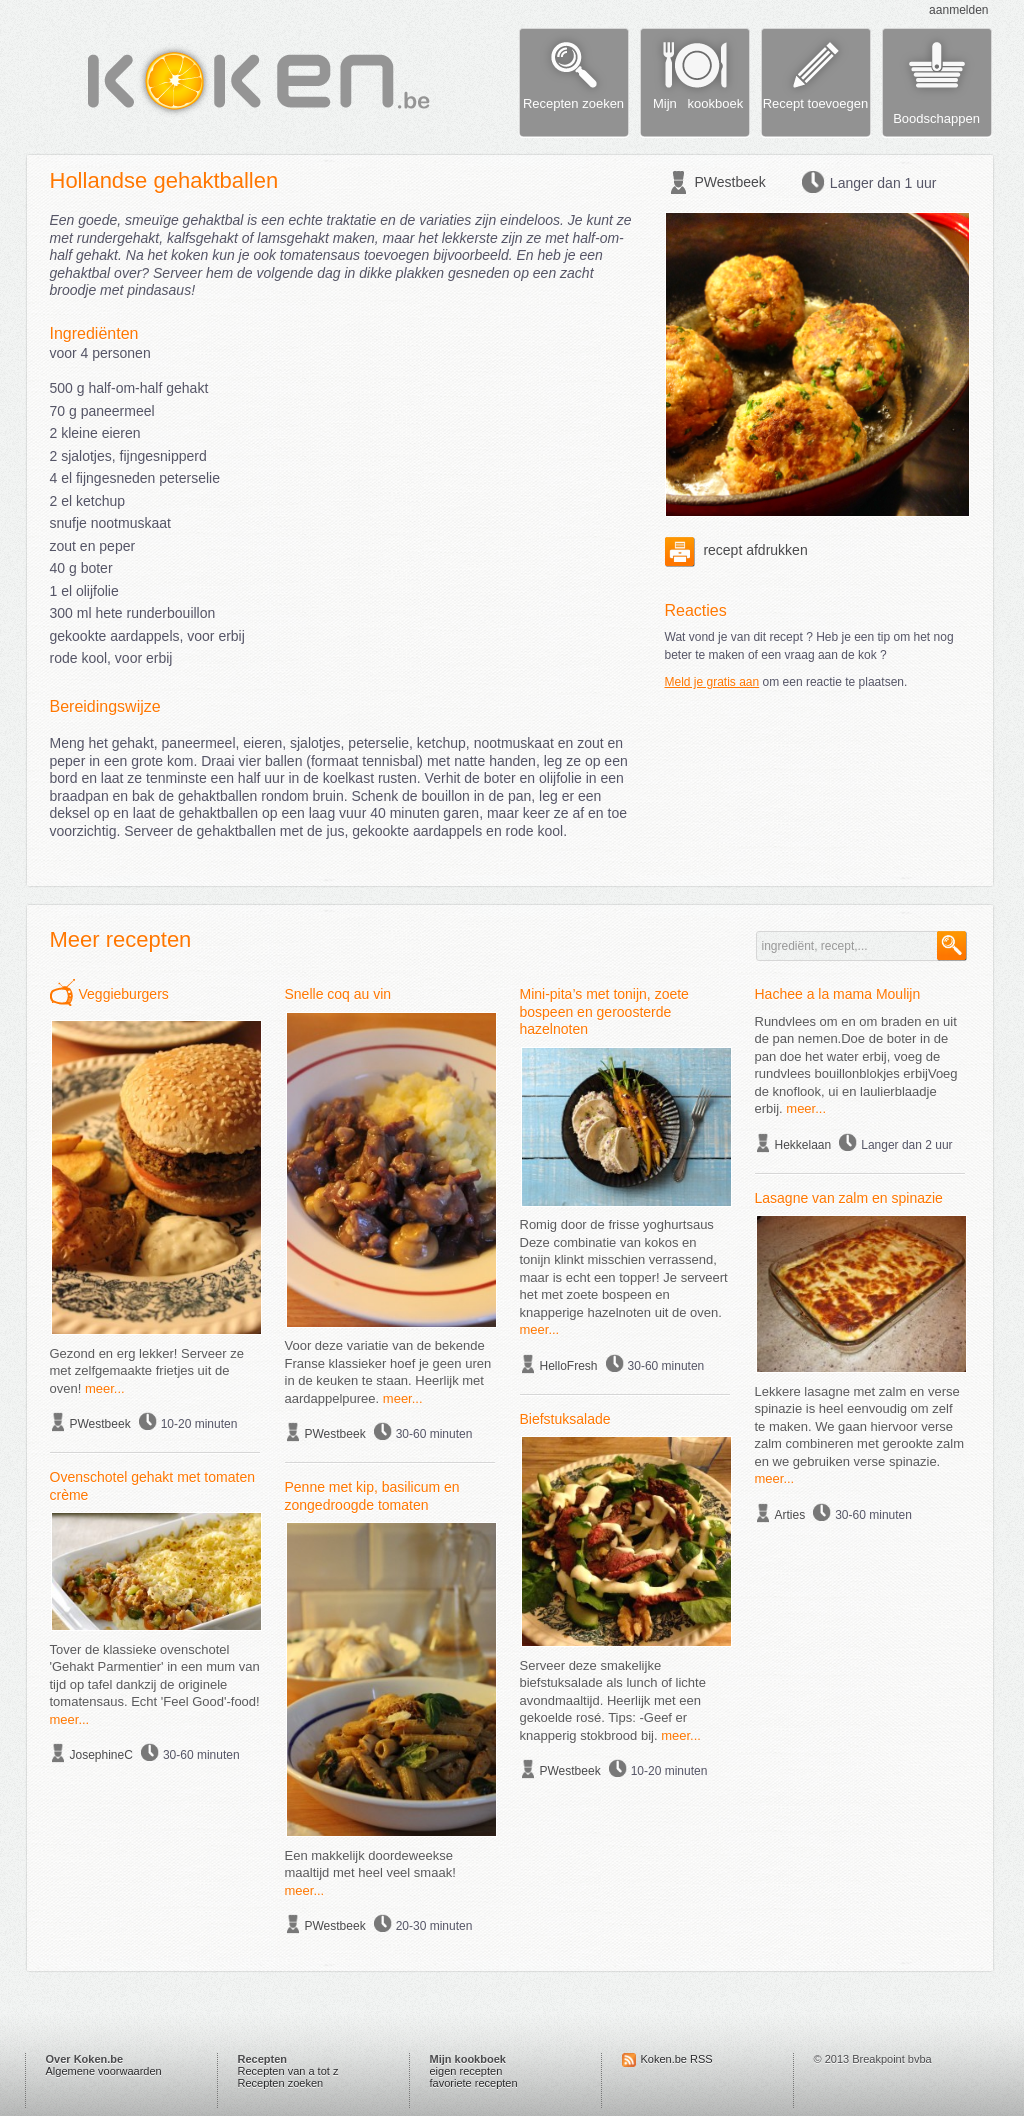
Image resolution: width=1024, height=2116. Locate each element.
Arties (790, 1515)
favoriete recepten (474, 2083)
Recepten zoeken (281, 2083)
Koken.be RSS (677, 2059)
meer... (105, 1388)
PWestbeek (730, 182)
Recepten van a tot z (288, 2071)
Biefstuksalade (565, 1419)
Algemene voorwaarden (104, 2071)
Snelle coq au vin (338, 994)
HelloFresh (569, 1366)
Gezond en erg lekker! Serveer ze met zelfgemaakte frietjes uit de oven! (147, 1371)
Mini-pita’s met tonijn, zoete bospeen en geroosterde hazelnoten (604, 1011)
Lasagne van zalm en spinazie (849, 1198)
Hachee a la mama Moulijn (838, 994)
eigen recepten (466, 2071)
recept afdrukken (736, 550)
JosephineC (101, 1755)
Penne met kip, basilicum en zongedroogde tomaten (372, 1496)
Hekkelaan (803, 1145)
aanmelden (958, 10)
